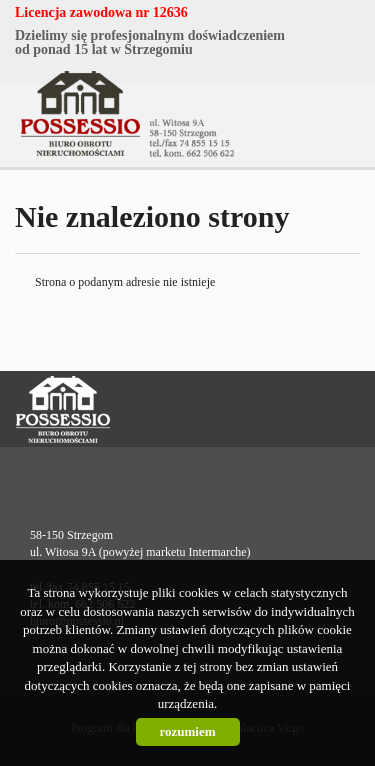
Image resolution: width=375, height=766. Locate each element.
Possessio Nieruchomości (126, 410)
